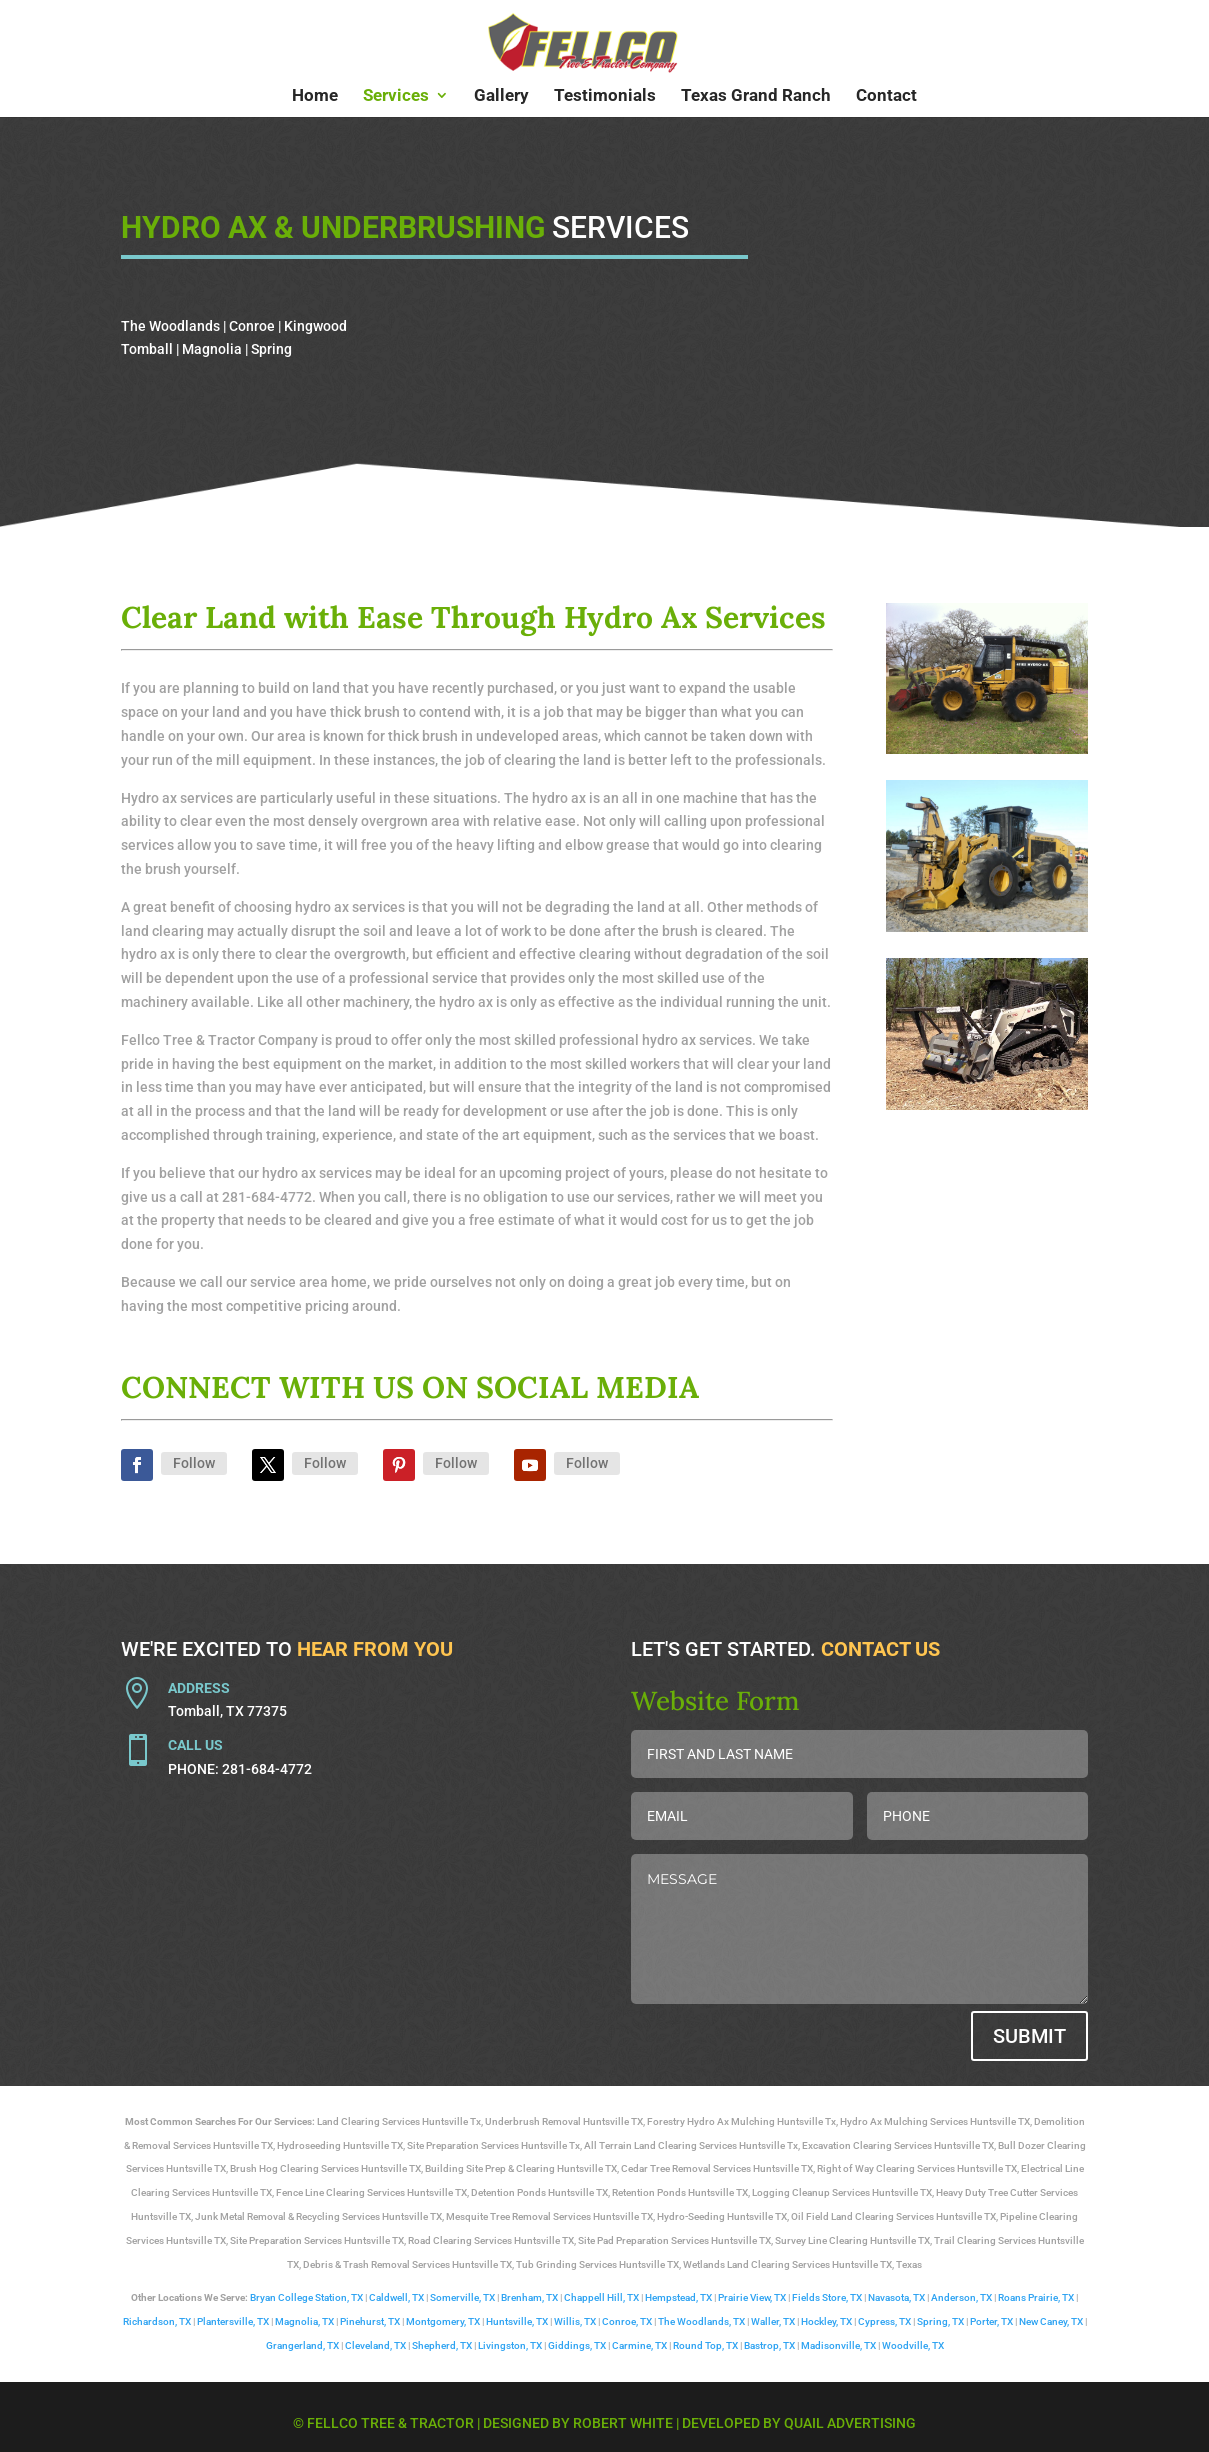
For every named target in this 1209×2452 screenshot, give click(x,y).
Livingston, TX (510, 2345)
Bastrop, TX (769, 2345)
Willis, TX (575, 2321)
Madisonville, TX (838, 2345)
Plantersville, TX (233, 2321)
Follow (194, 1463)
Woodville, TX (913, 2345)
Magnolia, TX (304, 2321)
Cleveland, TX (375, 2345)
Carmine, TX (639, 2345)
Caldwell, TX (396, 2297)
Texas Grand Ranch (756, 96)
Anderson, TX (961, 2297)
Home (315, 96)
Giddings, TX (577, 2345)
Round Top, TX (705, 2345)
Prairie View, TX (752, 2297)
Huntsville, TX (517, 2321)
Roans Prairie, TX (1036, 2297)
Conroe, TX (627, 2321)
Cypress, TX (884, 2321)
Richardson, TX (157, 2321)
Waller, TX (773, 2321)
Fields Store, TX (827, 2297)
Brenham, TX (529, 2297)
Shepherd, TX (442, 2345)
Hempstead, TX (678, 2297)
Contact (886, 96)
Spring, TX (940, 2321)
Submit (1029, 2036)
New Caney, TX (1051, 2321)
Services (396, 96)
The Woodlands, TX (701, 2321)
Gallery (501, 96)
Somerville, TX (462, 2297)
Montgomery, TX (443, 2321)
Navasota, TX (896, 2297)
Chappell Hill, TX (601, 2297)
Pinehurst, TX (370, 2321)
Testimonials (605, 96)
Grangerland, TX (302, 2345)
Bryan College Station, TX (306, 2297)
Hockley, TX (826, 2321)
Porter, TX (991, 2321)
